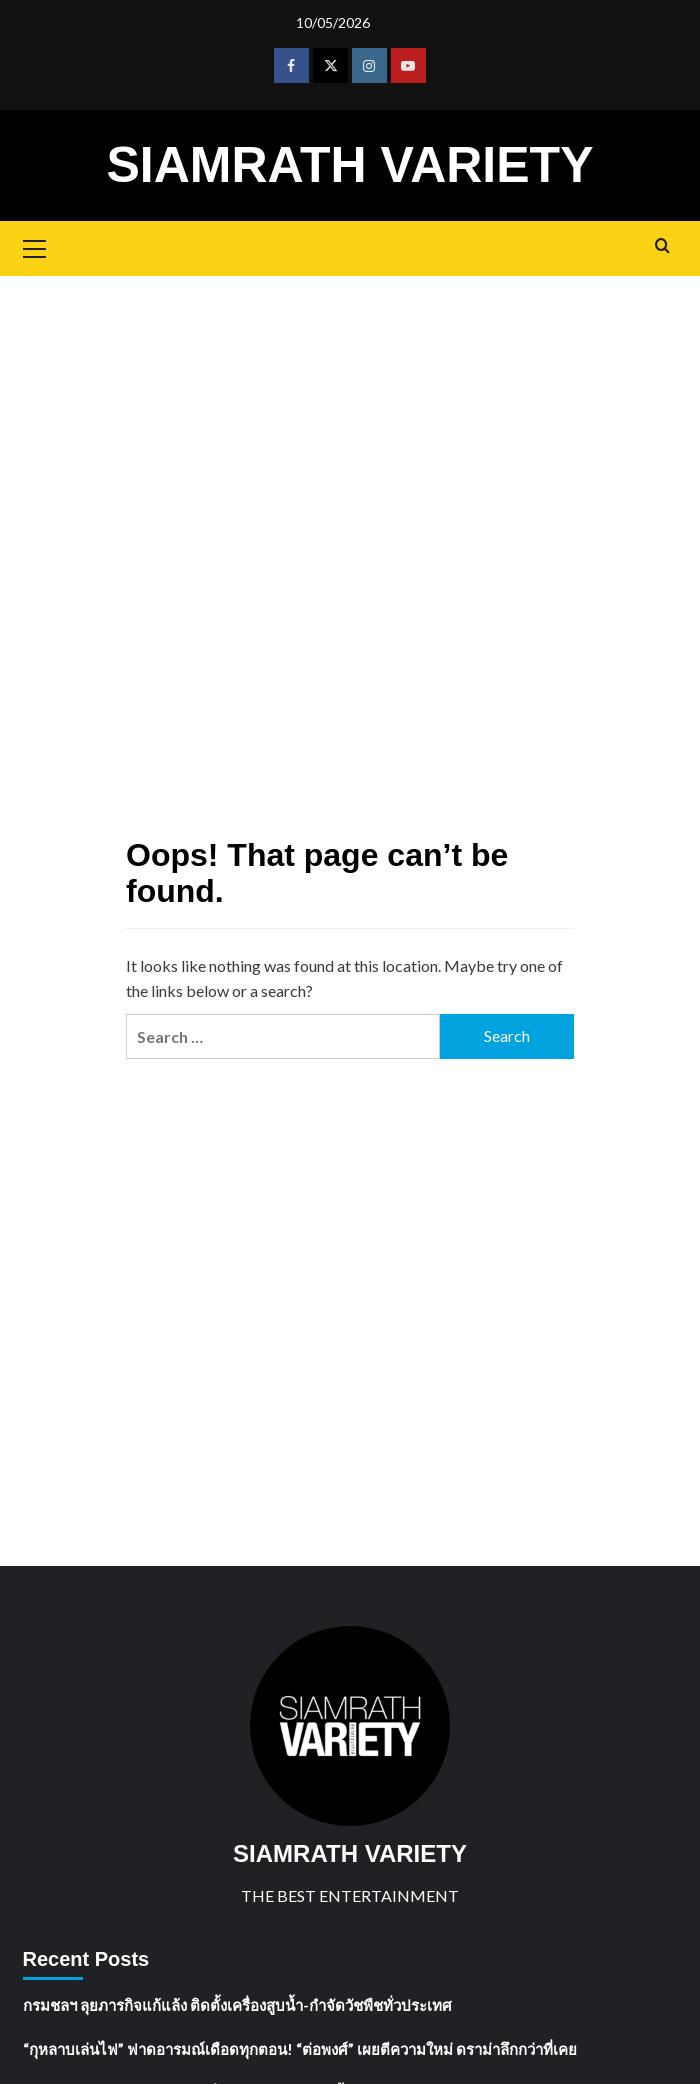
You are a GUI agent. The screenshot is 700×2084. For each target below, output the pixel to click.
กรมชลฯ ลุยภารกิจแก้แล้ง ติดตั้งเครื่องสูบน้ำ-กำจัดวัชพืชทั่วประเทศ (237, 2005)
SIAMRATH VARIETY (349, 165)
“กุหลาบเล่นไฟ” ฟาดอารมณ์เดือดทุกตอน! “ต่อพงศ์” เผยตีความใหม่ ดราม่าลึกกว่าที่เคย (300, 2049)
